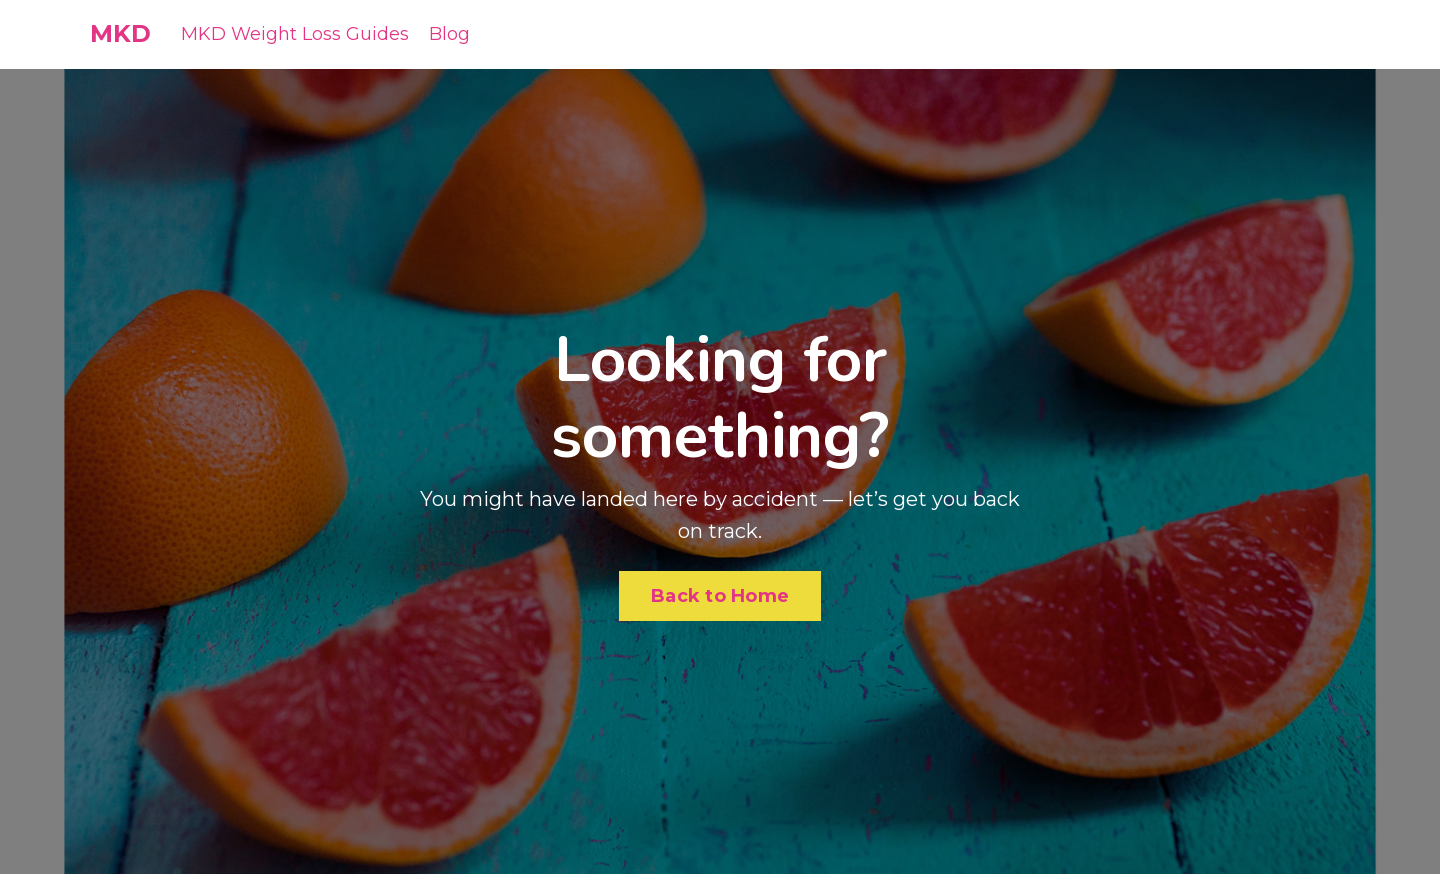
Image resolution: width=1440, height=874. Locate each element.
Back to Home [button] (720, 596)
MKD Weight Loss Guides (295, 34)
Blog (449, 34)
